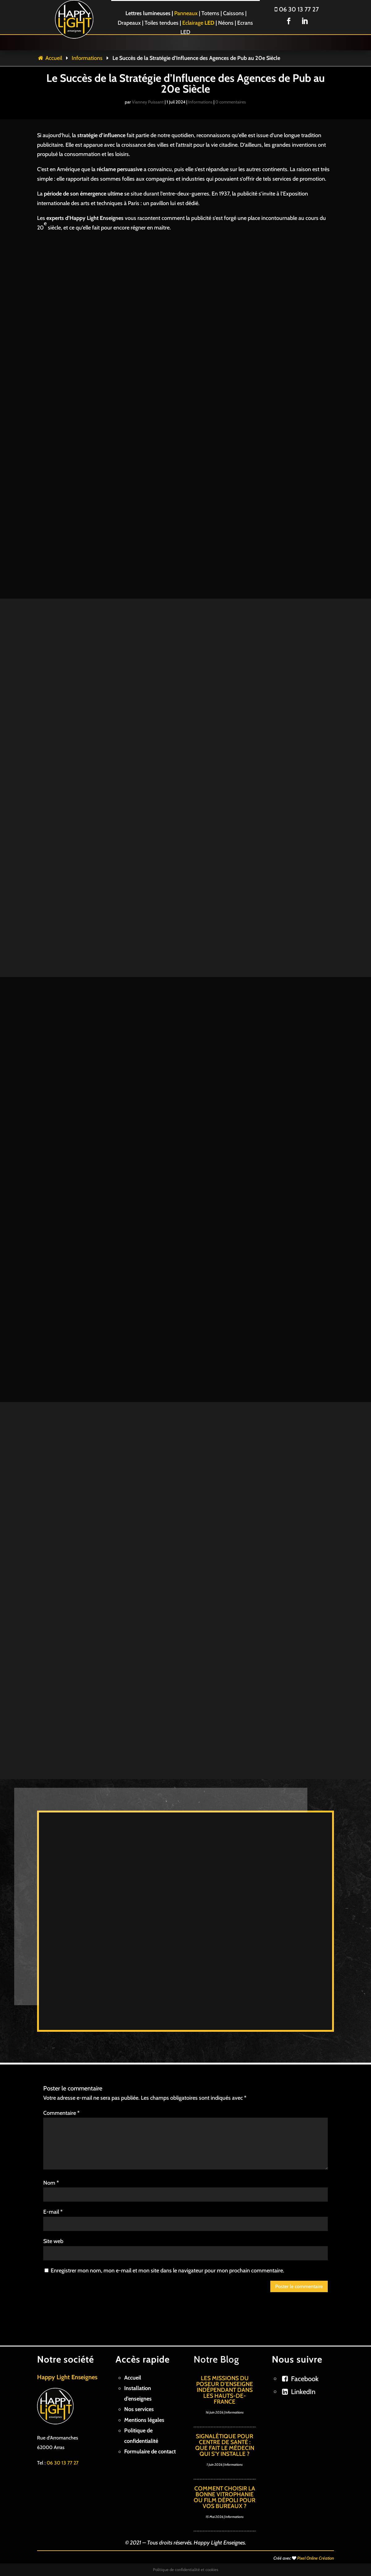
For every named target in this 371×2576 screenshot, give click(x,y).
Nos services (139, 2409)
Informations (87, 58)
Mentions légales (144, 2420)
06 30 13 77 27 (297, 9)
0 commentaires (230, 102)
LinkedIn (303, 2392)
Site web (53, 2241)
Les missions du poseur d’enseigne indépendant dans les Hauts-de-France (224, 2390)
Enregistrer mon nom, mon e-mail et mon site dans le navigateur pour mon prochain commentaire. (167, 2270)
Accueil (49, 58)
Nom (51, 2182)
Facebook (304, 2379)
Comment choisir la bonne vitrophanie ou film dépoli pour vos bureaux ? (224, 2497)
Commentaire (61, 2113)
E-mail (53, 2211)
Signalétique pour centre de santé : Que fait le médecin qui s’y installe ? (224, 2445)
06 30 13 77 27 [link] (62, 2463)
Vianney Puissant (148, 102)
